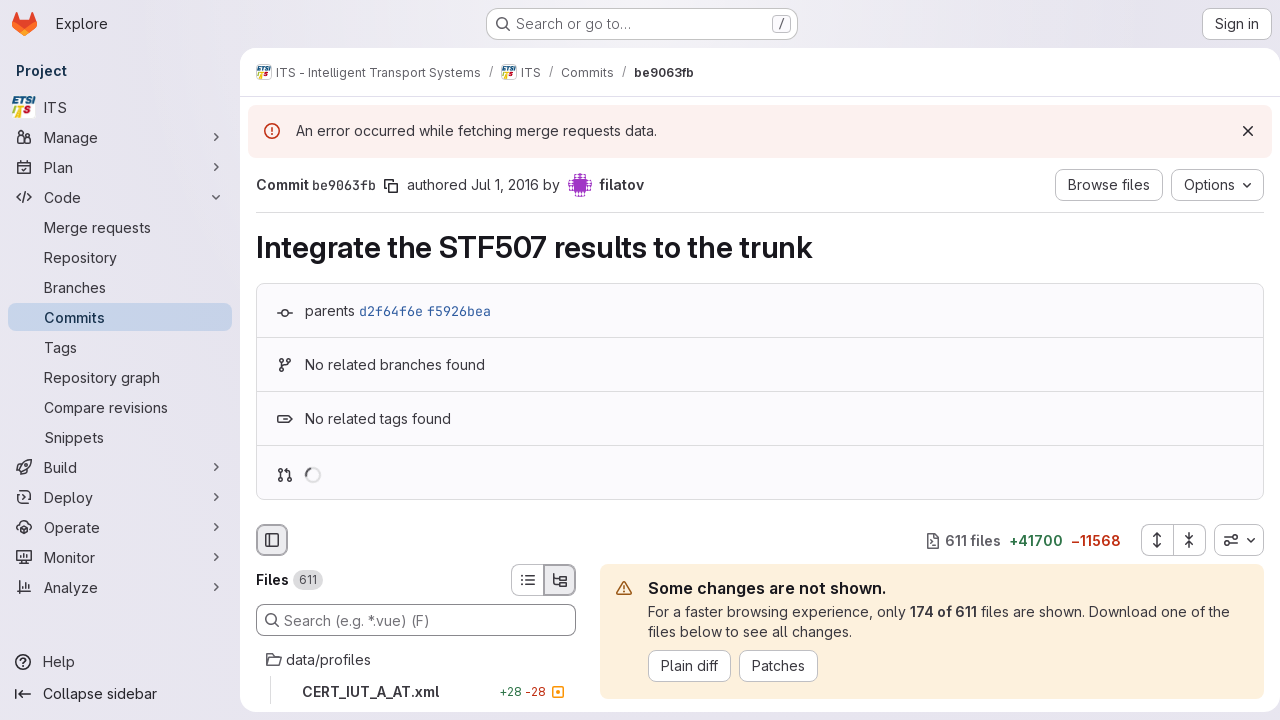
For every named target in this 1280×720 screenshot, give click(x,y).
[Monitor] (120, 557)
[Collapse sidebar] (120, 694)
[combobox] (1231, 540)
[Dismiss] (1240, 131)
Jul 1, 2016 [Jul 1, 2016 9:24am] (505, 184)
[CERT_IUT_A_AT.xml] (416, 692)
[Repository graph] (120, 377)
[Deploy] (120, 497)
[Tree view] (560, 580)
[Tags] (120, 347)
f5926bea (459, 311)
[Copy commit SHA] (391, 186)
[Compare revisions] (120, 407)
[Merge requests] (120, 227)
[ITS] (120, 107)
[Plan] (120, 167)
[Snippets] (120, 437)
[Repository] (120, 257)
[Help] (120, 662)
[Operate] (120, 527)
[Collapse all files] (1182, 540)
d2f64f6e (391, 311)
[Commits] (120, 317)
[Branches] (120, 287)
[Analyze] (120, 587)
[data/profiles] (416, 660)
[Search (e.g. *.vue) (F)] (416, 620)
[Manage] (120, 137)
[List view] (527, 580)
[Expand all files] (1149, 540)
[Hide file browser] (272, 540)
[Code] (120, 197)
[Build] (120, 467)
